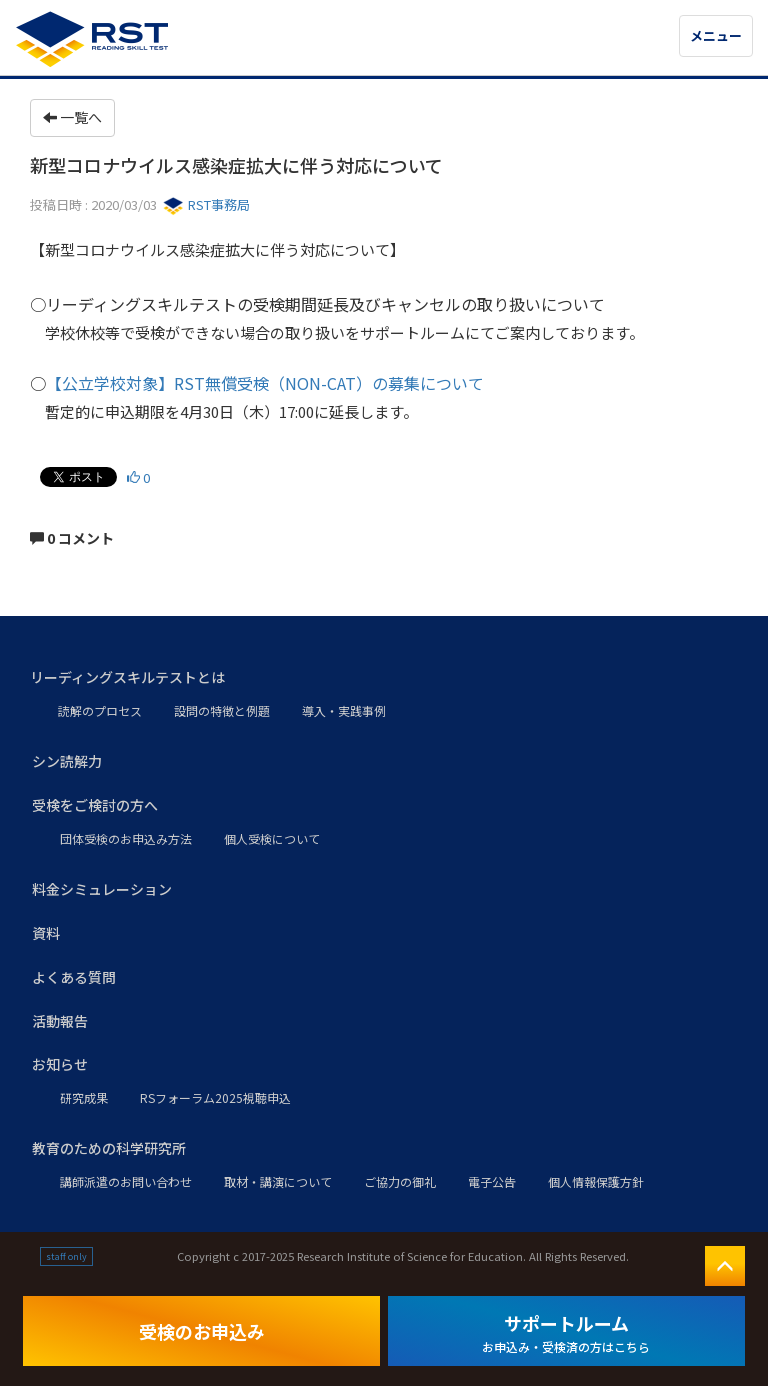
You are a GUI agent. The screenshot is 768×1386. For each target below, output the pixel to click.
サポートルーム (566, 1332)
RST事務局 (206, 204)
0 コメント (72, 538)
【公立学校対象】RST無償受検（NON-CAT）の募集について (265, 383)
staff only (66, 1256)
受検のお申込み (202, 1331)
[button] (384, 678)
